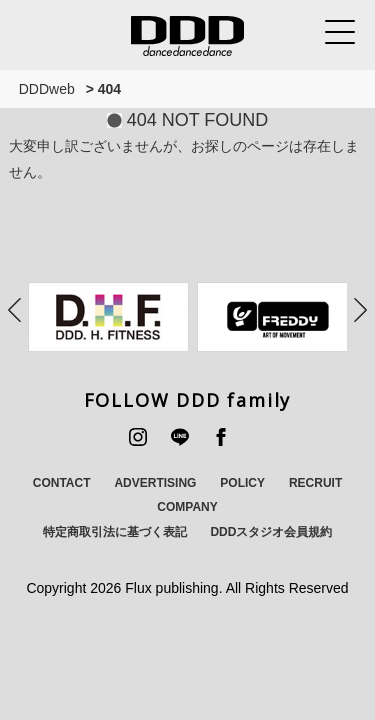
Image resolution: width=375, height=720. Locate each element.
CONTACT (62, 483)
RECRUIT (315, 483)
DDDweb (47, 89)
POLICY (242, 483)
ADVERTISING (155, 483)
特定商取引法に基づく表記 (115, 532)
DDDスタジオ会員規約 (271, 532)
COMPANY (187, 507)
